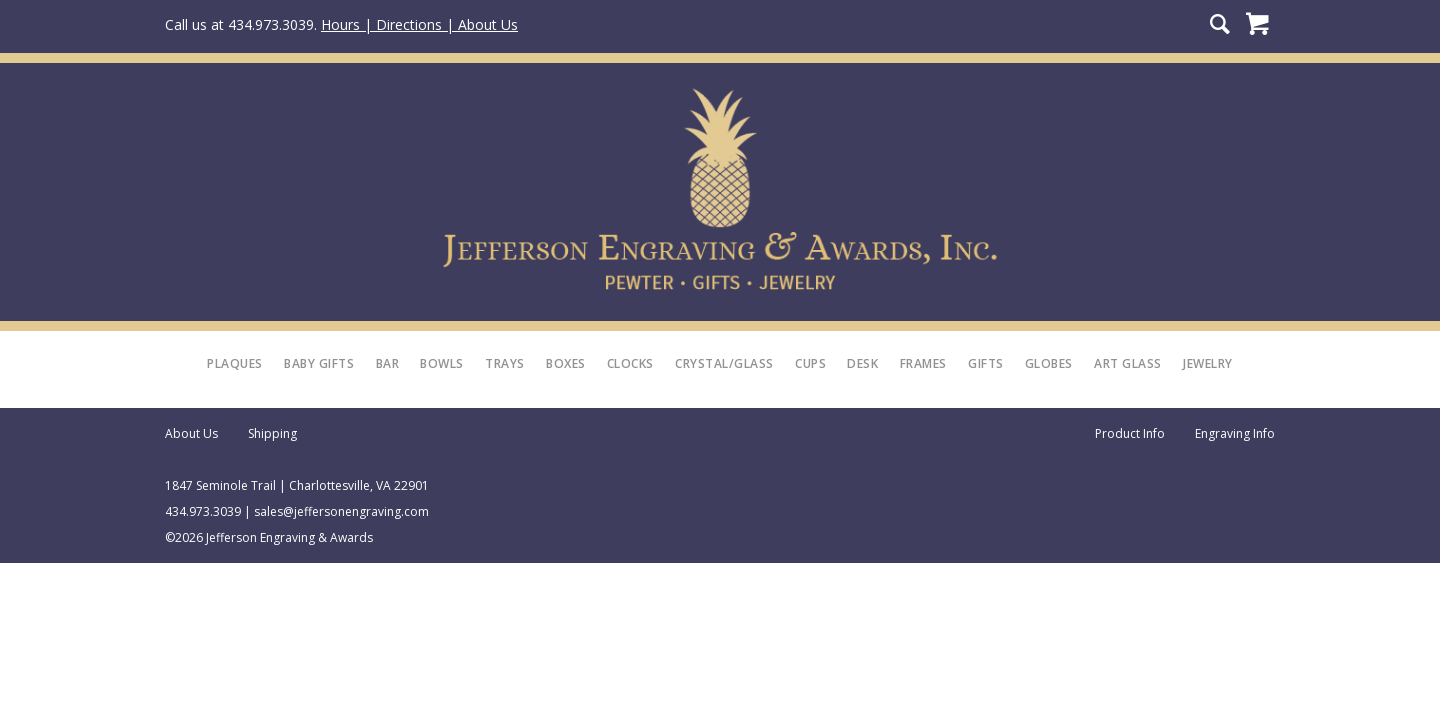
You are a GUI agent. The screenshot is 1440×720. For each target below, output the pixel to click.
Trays (505, 363)
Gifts (986, 363)
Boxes (566, 363)
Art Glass (1128, 363)
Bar (388, 363)
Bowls (442, 363)
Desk (862, 363)
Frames (923, 363)
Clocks (630, 363)
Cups (810, 363)
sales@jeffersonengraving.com (341, 511)
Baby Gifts (319, 363)
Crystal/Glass (724, 363)
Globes (1049, 363)
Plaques (235, 363)
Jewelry (1208, 363)
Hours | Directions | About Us (419, 24)
